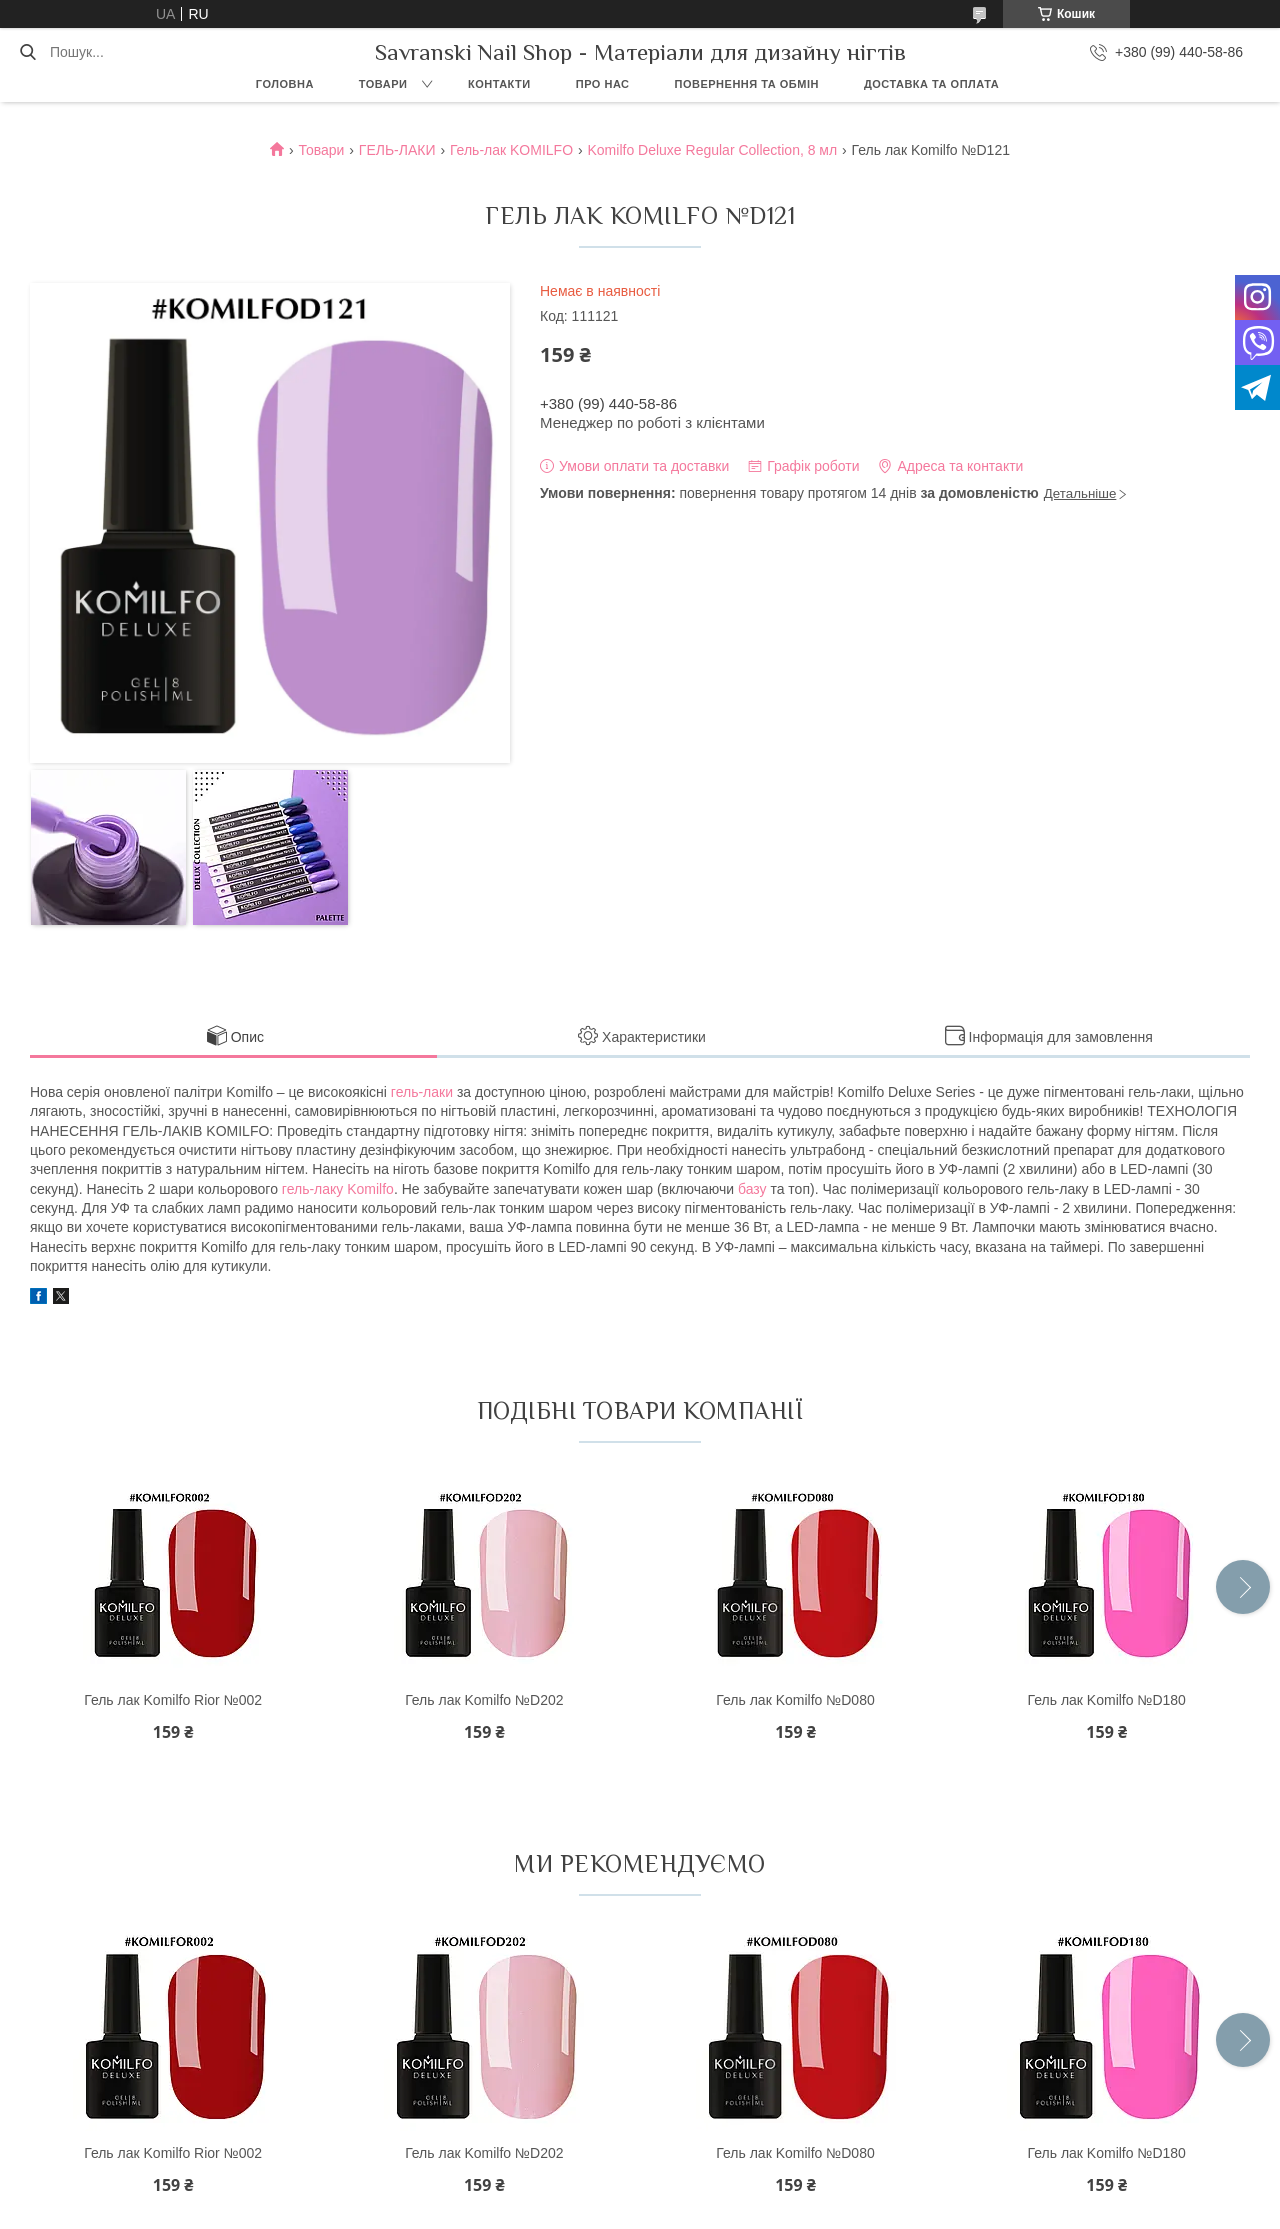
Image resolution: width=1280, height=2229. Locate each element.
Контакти (499, 84)
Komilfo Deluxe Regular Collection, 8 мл (712, 150)
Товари (383, 84)
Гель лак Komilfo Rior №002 (173, 1700)
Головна (285, 84)
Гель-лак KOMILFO (511, 150)
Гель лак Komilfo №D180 (1107, 1700)
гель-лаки (422, 1092)
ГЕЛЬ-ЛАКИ (397, 150)
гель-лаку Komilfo (338, 1189)
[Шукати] (27, 52)
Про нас (603, 84)
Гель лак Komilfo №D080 (795, 1700)
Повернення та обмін (747, 84)
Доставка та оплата (931, 84)
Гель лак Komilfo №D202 (484, 1700)
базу (752, 1189)
